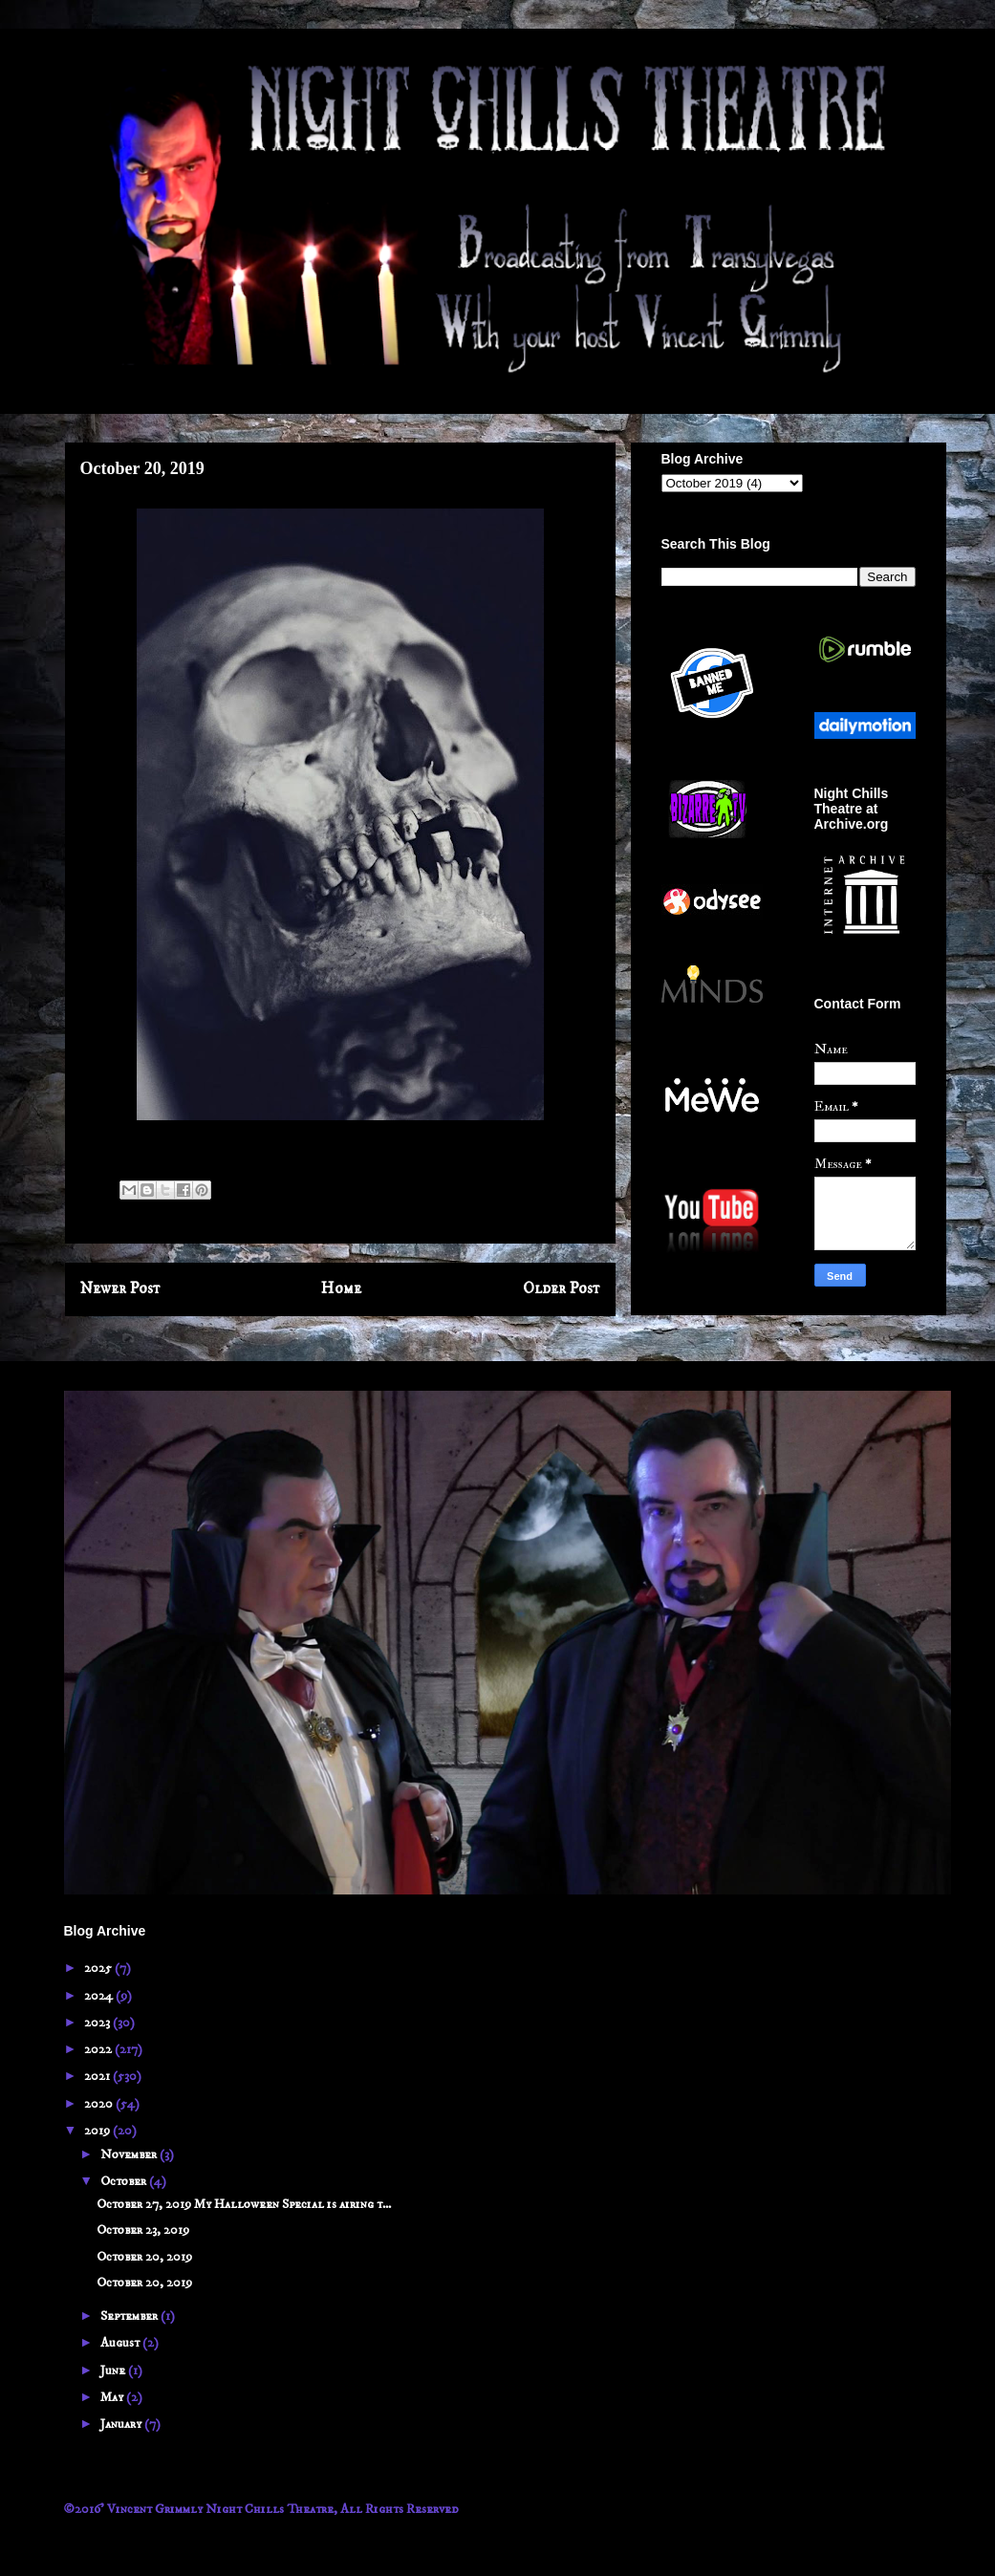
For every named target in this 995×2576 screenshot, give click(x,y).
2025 (99, 1968)
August (121, 2342)
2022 (99, 2049)
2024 (100, 1995)
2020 (100, 2103)
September (130, 2316)
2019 (98, 2130)
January (122, 2424)
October (124, 2181)
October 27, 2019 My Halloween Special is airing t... (244, 2204)
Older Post (561, 1289)
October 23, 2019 (143, 2230)
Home (341, 1289)
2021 (98, 2076)
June (114, 2370)
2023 (98, 2022)
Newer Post (120, 1289)
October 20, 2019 (144, 2256)
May (113, 2397)
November (130, 2154)
